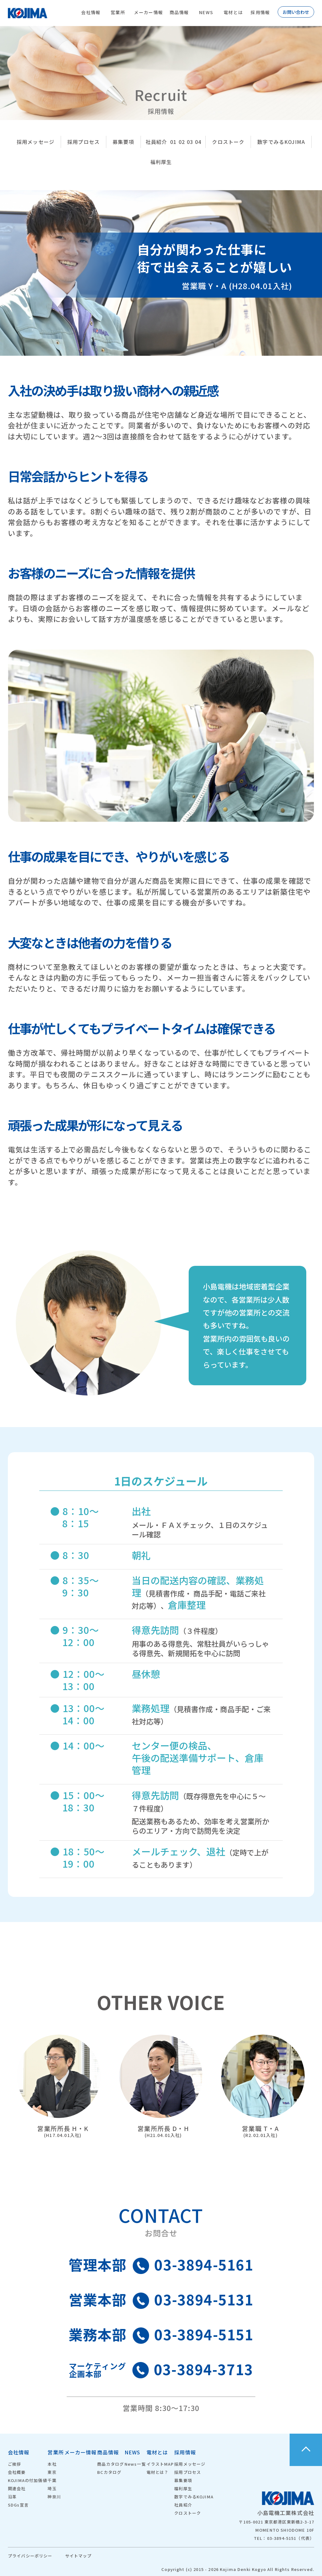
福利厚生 (161, 162)
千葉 (51, 2480)
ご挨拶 (14, 2464)
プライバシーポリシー (30, 2556)
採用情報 (260, 12)
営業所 (118, 12)
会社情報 (91, 12)
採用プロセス (83, 142)
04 (198, 142)
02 (182, 142)
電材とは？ (158, 2472)
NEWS (206, 12)
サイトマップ (78, 2556)
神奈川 (54, 2497)
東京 (51, 2472)
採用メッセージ (35, 142)
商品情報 (179, 12)
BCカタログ (109, 2472)
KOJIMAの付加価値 (27, 2480)
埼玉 (51, 2488)
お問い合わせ (296, 12)
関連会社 (17, 2488)
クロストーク (228, 142)
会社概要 (17, 2472)
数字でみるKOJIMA (281, 142)
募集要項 (123, 142)
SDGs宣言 (18, 2505)
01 (173, 142)
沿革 (12, 2497)
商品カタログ (110, 2464)
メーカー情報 (148, 12)
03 (190, 142)
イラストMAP (160, 2464)
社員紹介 (156, 142)
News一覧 (135, 2464)
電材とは (233, 12)
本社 (51, 2464)
